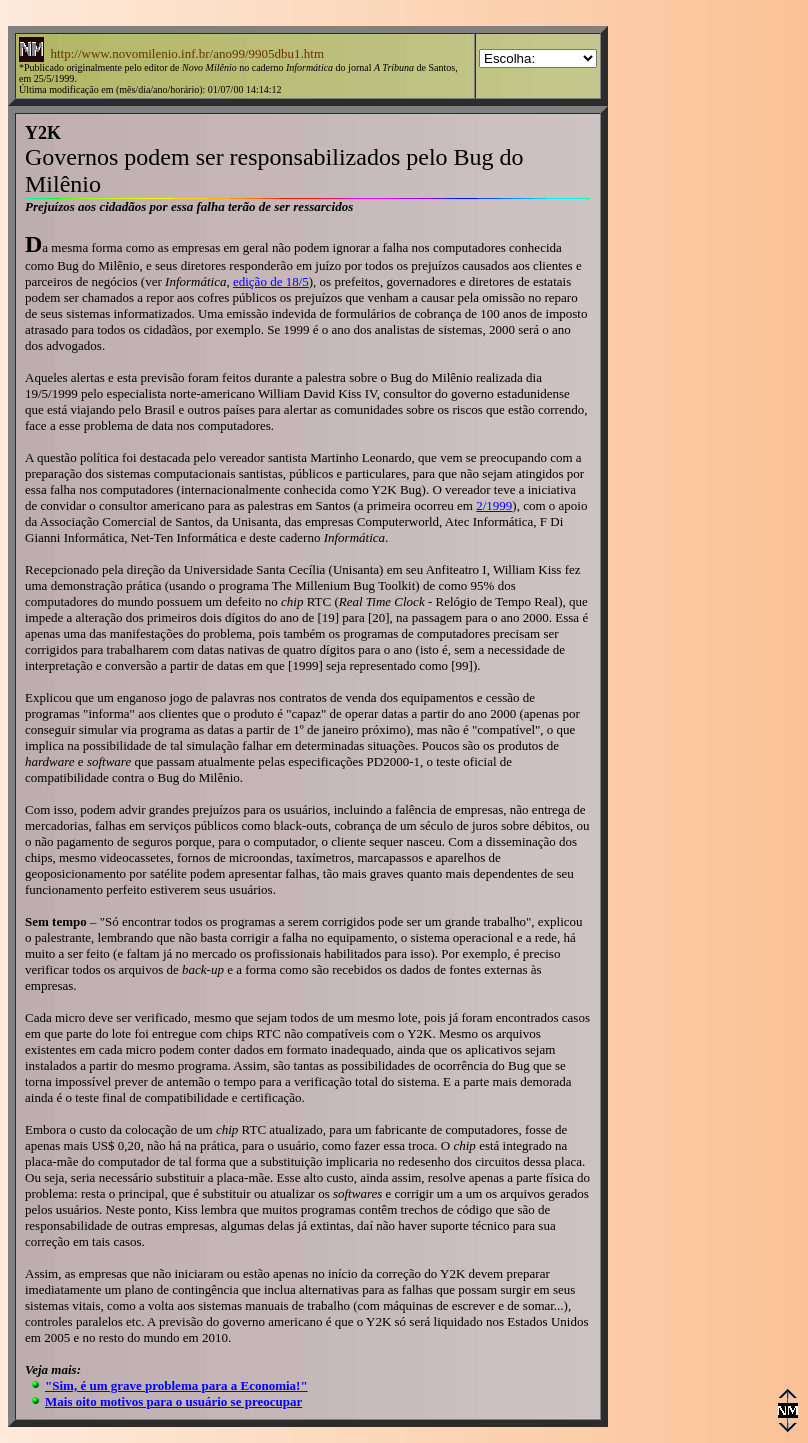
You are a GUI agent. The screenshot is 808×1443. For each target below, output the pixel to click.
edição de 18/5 (271, 281)
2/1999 (494, 505)
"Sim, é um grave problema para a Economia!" (176, 1385)
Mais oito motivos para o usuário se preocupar (173, 1401)
